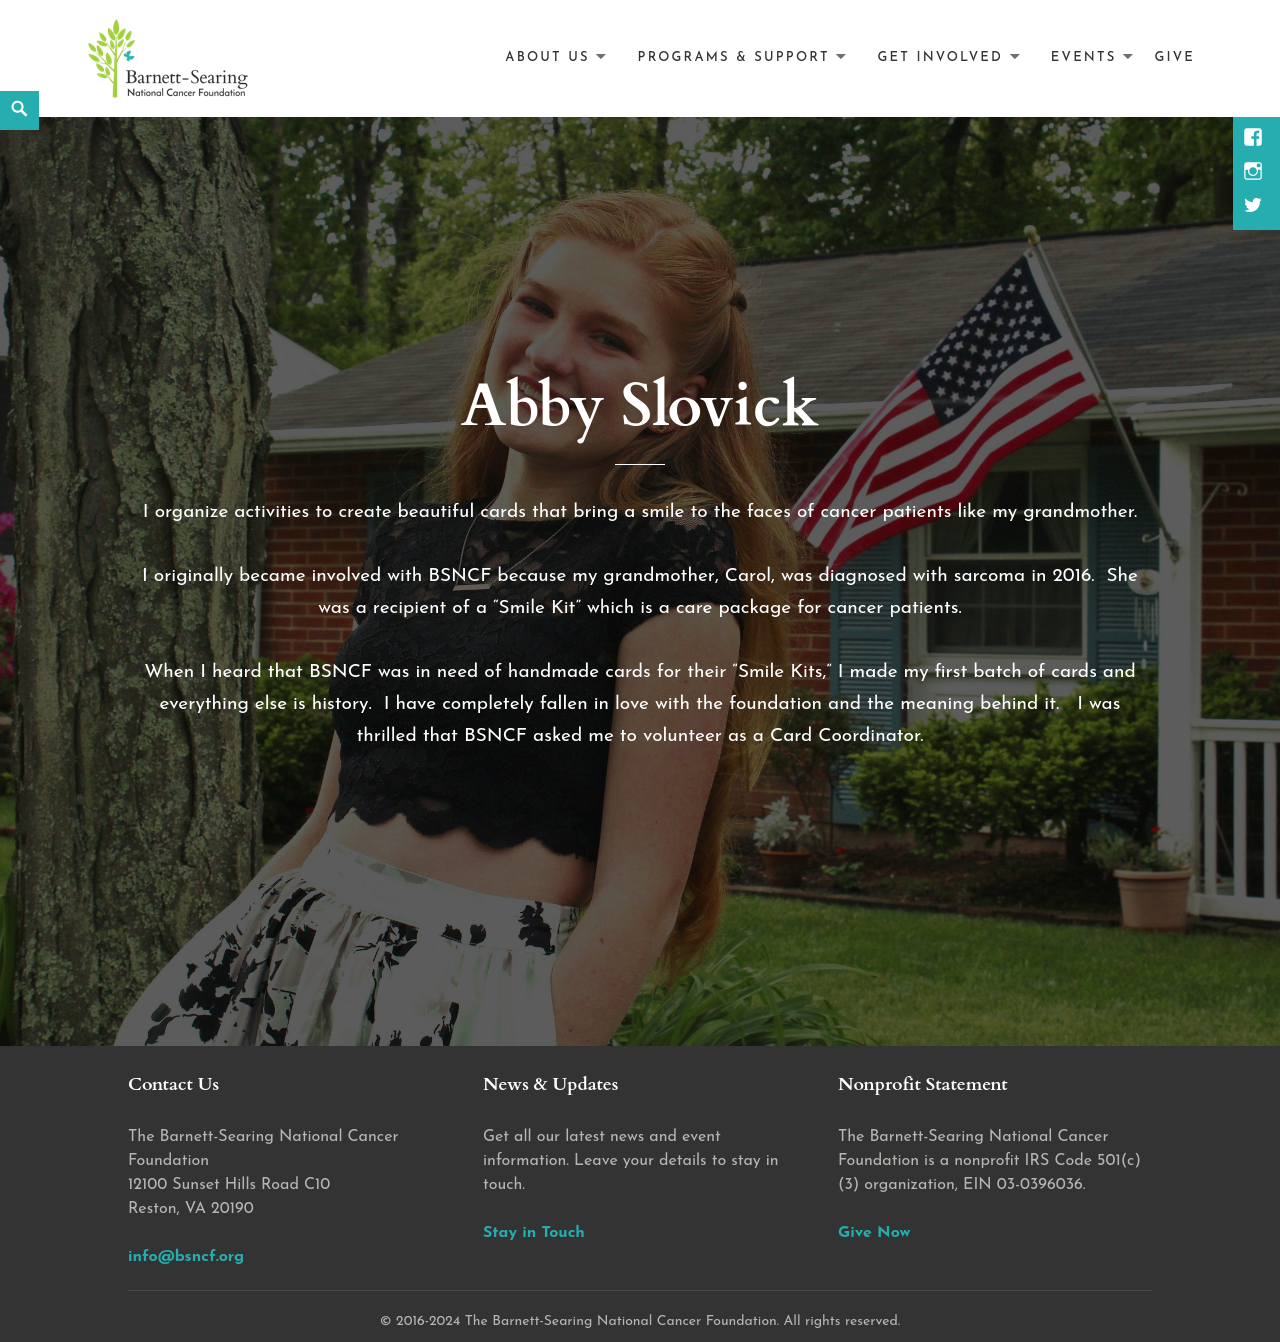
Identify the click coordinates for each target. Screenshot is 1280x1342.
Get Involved (940, 57)
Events (1084, 57)
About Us (547, 57)
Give (1174, 57)
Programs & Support (734, 57)
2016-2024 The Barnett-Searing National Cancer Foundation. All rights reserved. (648, 1321)
